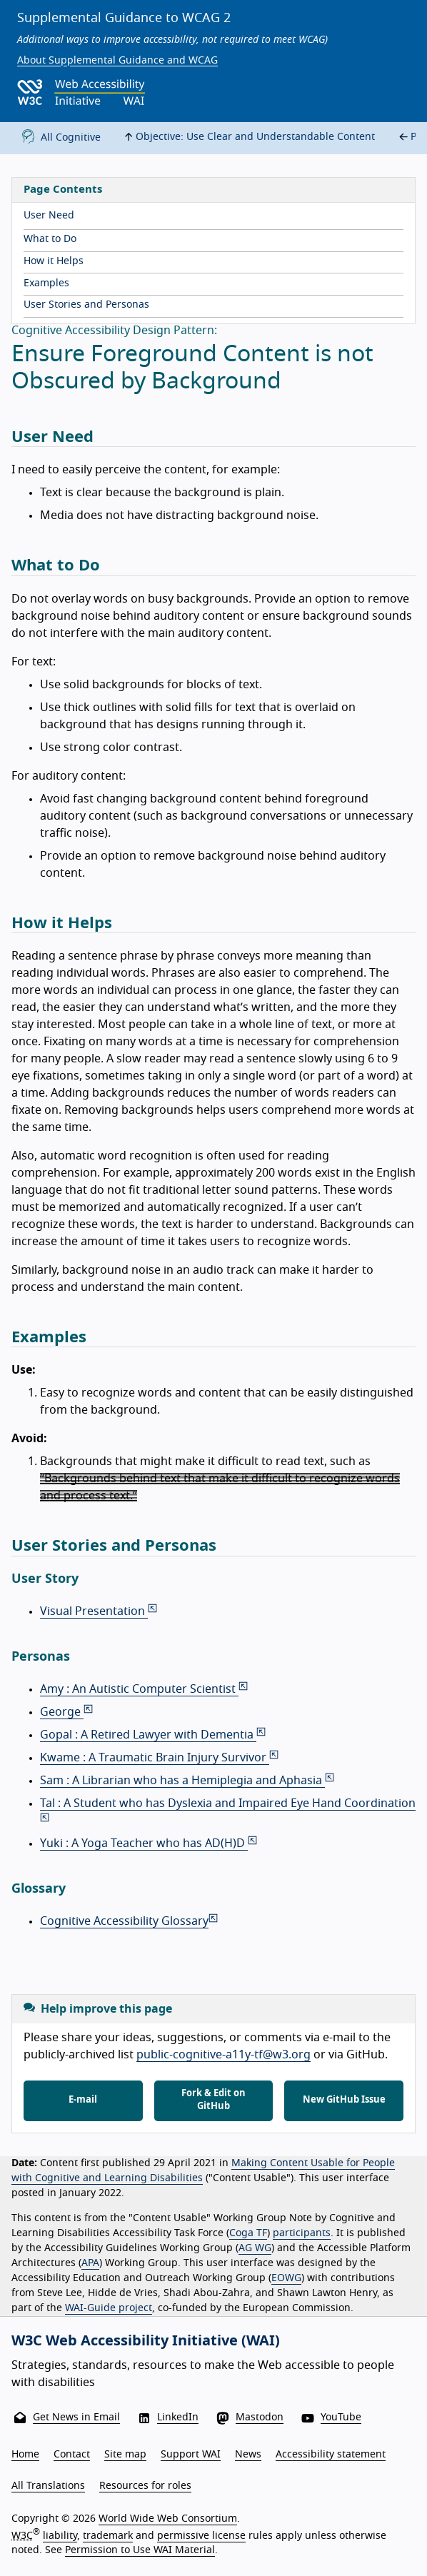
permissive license (201, 2536)
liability (60, 2536)
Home (25, 2455)
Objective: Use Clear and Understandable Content (248, 137)
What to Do (50, 239)
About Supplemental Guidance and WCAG (117, 61)
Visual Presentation (99, 1611)
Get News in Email (76, 2417)
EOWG (286, 2278)
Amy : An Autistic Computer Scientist (145, 1689)
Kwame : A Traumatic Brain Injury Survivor (160, 1758)
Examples (46, 283)
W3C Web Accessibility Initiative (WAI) (145, 2341)
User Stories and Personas (86, 305)
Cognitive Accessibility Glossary (130, 1921)
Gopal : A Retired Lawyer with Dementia (154, 1735)
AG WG (254, 2248)
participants (302, 2233)
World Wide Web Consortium (168, 2519)
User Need (49, 216)
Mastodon (259, 2417)
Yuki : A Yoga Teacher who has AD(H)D (149, 1843)
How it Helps (54, 261)
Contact (72, 2455)
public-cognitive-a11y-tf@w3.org (223, 2055)
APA (90, 2263)
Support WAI (191, 2455)
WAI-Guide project (108, 2308)
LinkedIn (178, 2417)
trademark (108, 2536)
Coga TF (248, 2233)
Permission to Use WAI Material (140, 2550)
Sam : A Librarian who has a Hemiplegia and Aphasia (188, 1780)
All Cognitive (58, 138)
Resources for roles (145, 2486)
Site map (125, 2455)
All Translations (48, 2486)
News (248, 2455)
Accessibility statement (331, 2455)
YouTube (341, 2417)
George (67, 1712)
